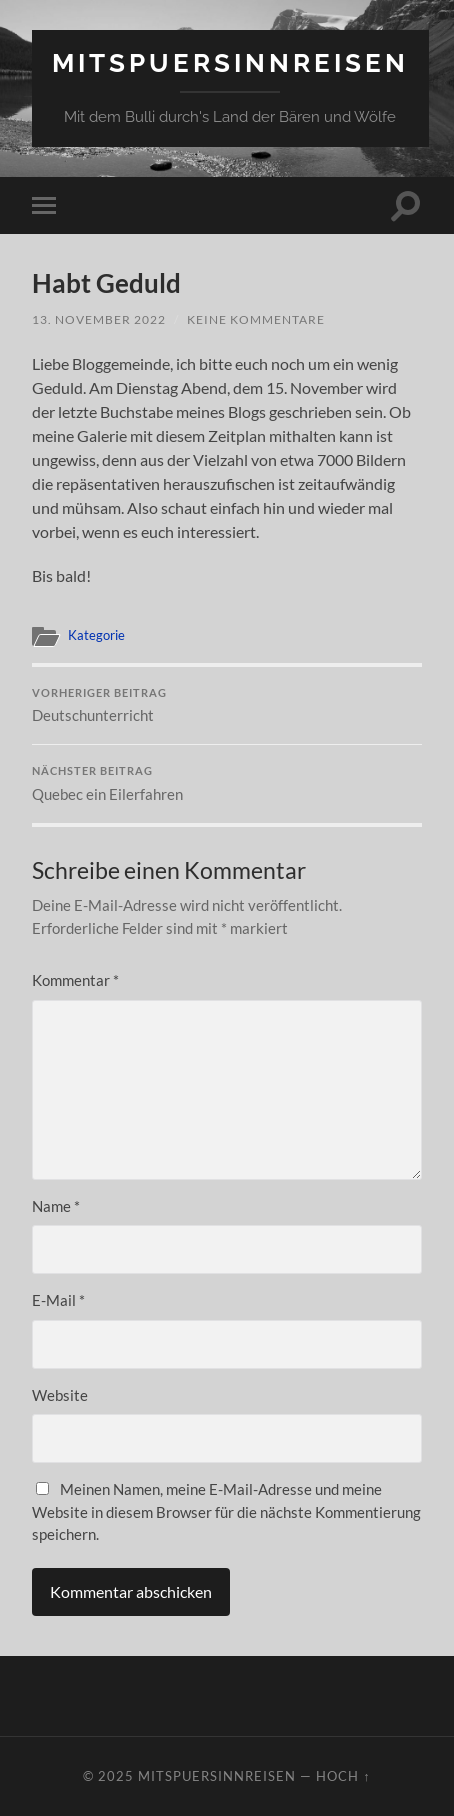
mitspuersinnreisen (230, 62)
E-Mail (58, 1300)
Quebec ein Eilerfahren (227, 784)
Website (60, 1395)
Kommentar (75, 980)
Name (56, 1206)
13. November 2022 (99, 319)
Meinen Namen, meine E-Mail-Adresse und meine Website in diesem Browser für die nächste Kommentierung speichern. (226, 1511)
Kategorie (96, 635)
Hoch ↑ (343, 1776)
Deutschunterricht (227, 706)
